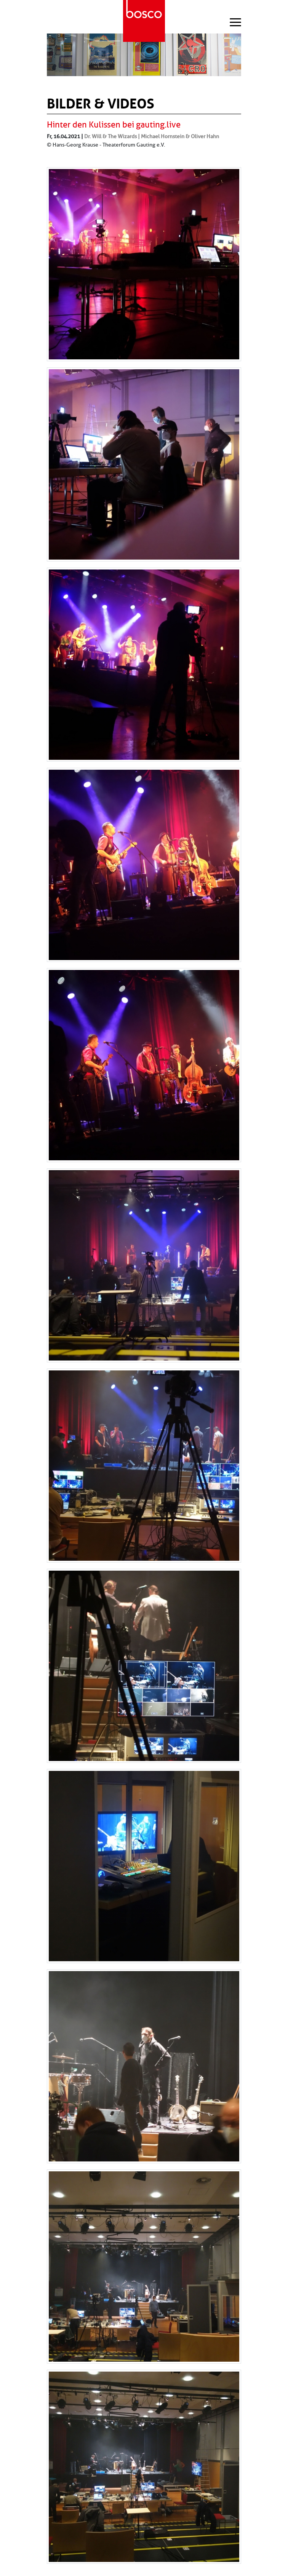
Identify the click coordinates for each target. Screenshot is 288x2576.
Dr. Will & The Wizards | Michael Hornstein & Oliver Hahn (151, 136)
